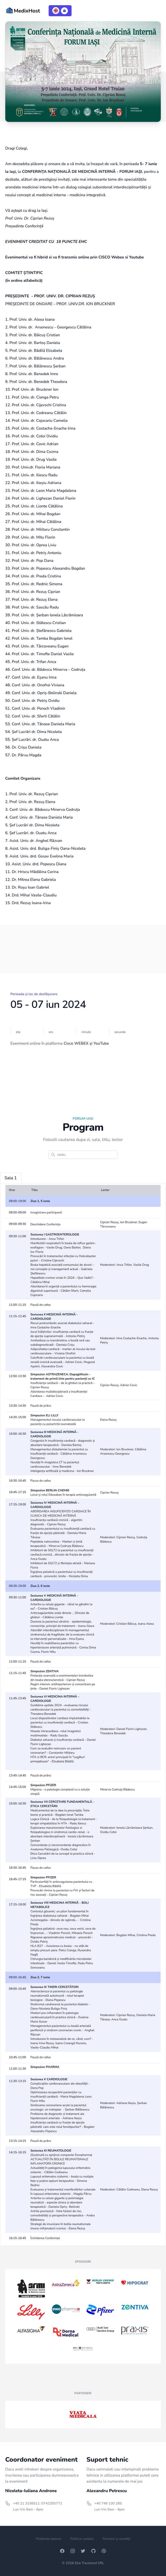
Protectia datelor (48, 2538)
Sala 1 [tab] (11, 1178)
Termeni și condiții (116, 2538)
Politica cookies (82, 2538)
